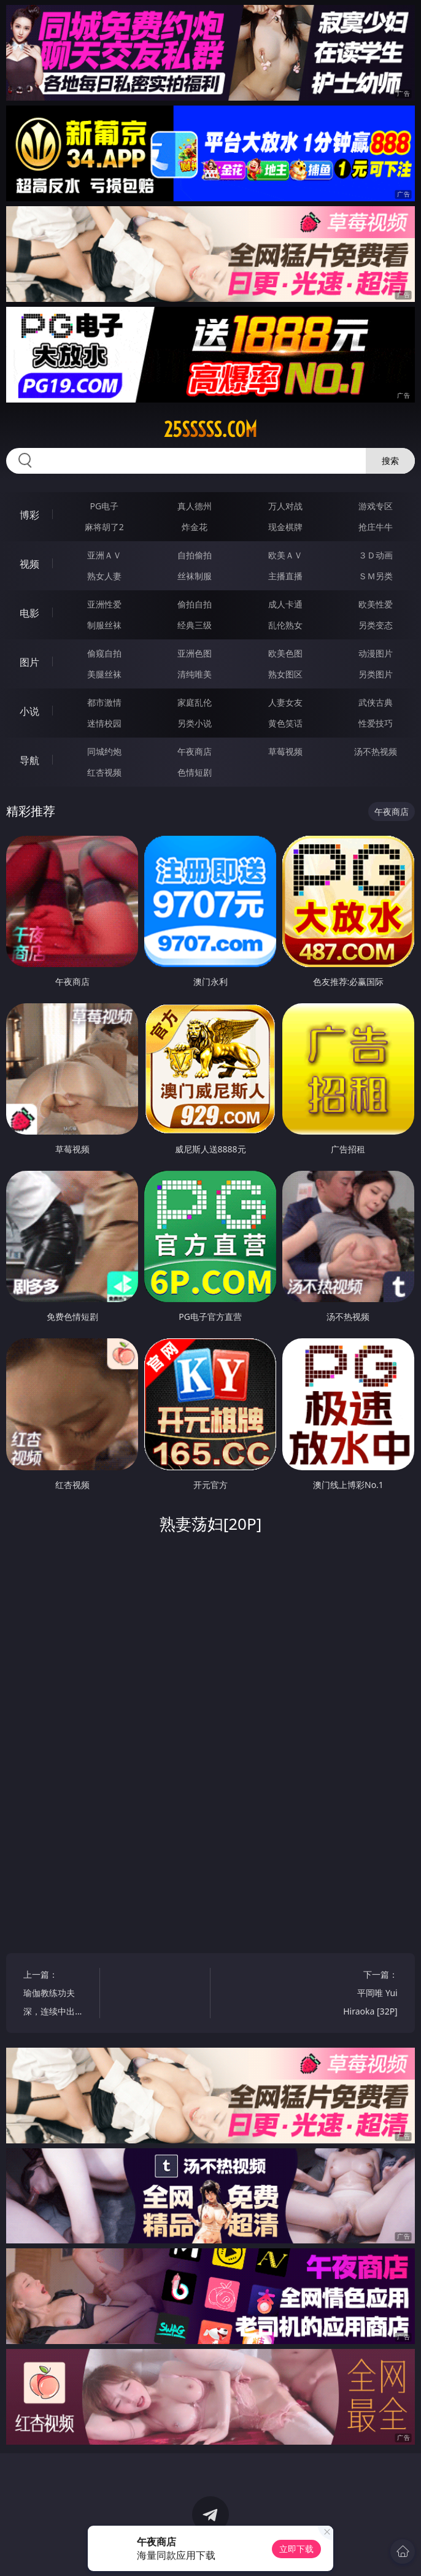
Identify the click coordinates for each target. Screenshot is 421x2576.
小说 (29, 711)
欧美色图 (285, 653)
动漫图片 (375, 653)
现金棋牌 (285, 527)
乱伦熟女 (285, 625)
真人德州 (194, 506)
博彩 (29, 515)
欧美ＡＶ (285, 555)
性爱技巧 (375, 723)
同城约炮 (104, 751)
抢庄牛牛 (375, 527)
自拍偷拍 (194, 555)
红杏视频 (104, 772)
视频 (29, 564)
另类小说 (194, 723)
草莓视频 (285, 751)
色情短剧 (194, 772)
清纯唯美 (194, 674)
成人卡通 (285, 604)
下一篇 (364, 1995)
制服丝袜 (104, 625)
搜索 (390, 460)
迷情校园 (104, 723)
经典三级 (194, 625)
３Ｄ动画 (375, 555)
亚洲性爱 (104, 604)
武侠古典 (375, 702)
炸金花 (194, 527)
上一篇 (55, 1995)
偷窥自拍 (104, 653)
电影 (29, 613)
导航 (29, 760)
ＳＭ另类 (375, 576)
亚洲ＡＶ (104, 555)
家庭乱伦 (194, 702)
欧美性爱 (375, 604)
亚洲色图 (194, 653)
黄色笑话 (285, 723)
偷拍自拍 (194, 604)
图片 (29, 662)
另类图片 (375, 674)
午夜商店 (194, 751)
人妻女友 (285, 702)
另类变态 (375, 625)
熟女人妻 (104, 576)
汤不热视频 (375, 751)
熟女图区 (285, 674)
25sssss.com (210, 429)
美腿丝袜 (104, 674)
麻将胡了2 (104, 527)
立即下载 (296, 2549)
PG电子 (104, 506)
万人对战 (285, 506)
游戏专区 (375, 506)
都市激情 (104, 702)
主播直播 (285, 576)
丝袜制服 (194, 576)
